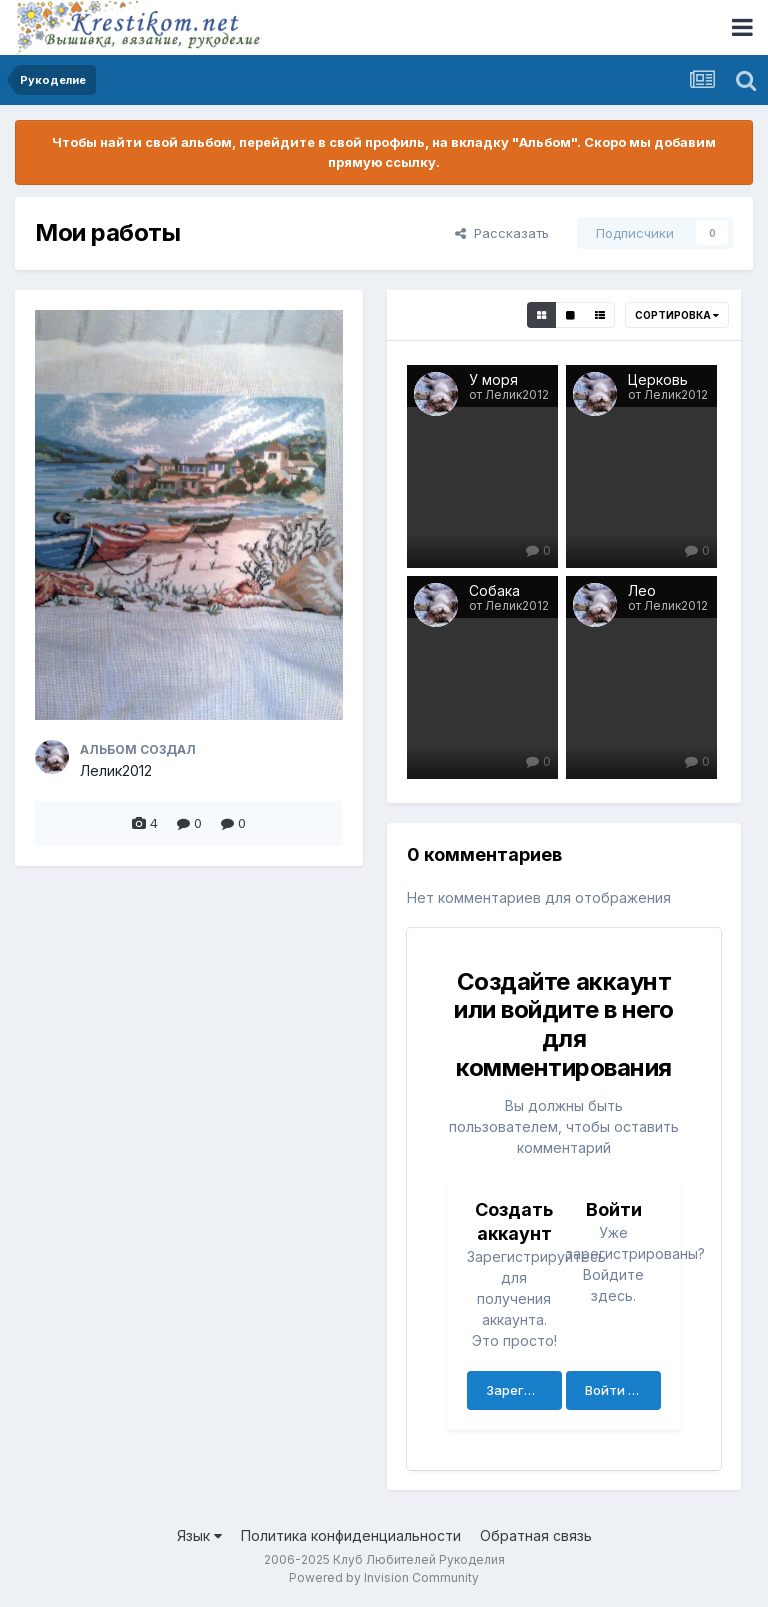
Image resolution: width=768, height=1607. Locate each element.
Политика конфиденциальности (351, 1535)
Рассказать (502, 233)
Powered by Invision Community (384, 1577)
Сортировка (677, 315)
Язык (199, 1535)
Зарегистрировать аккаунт (524, 1390)
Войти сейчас (623, 1390)
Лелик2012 (116, 770)
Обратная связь (536, 1535)
